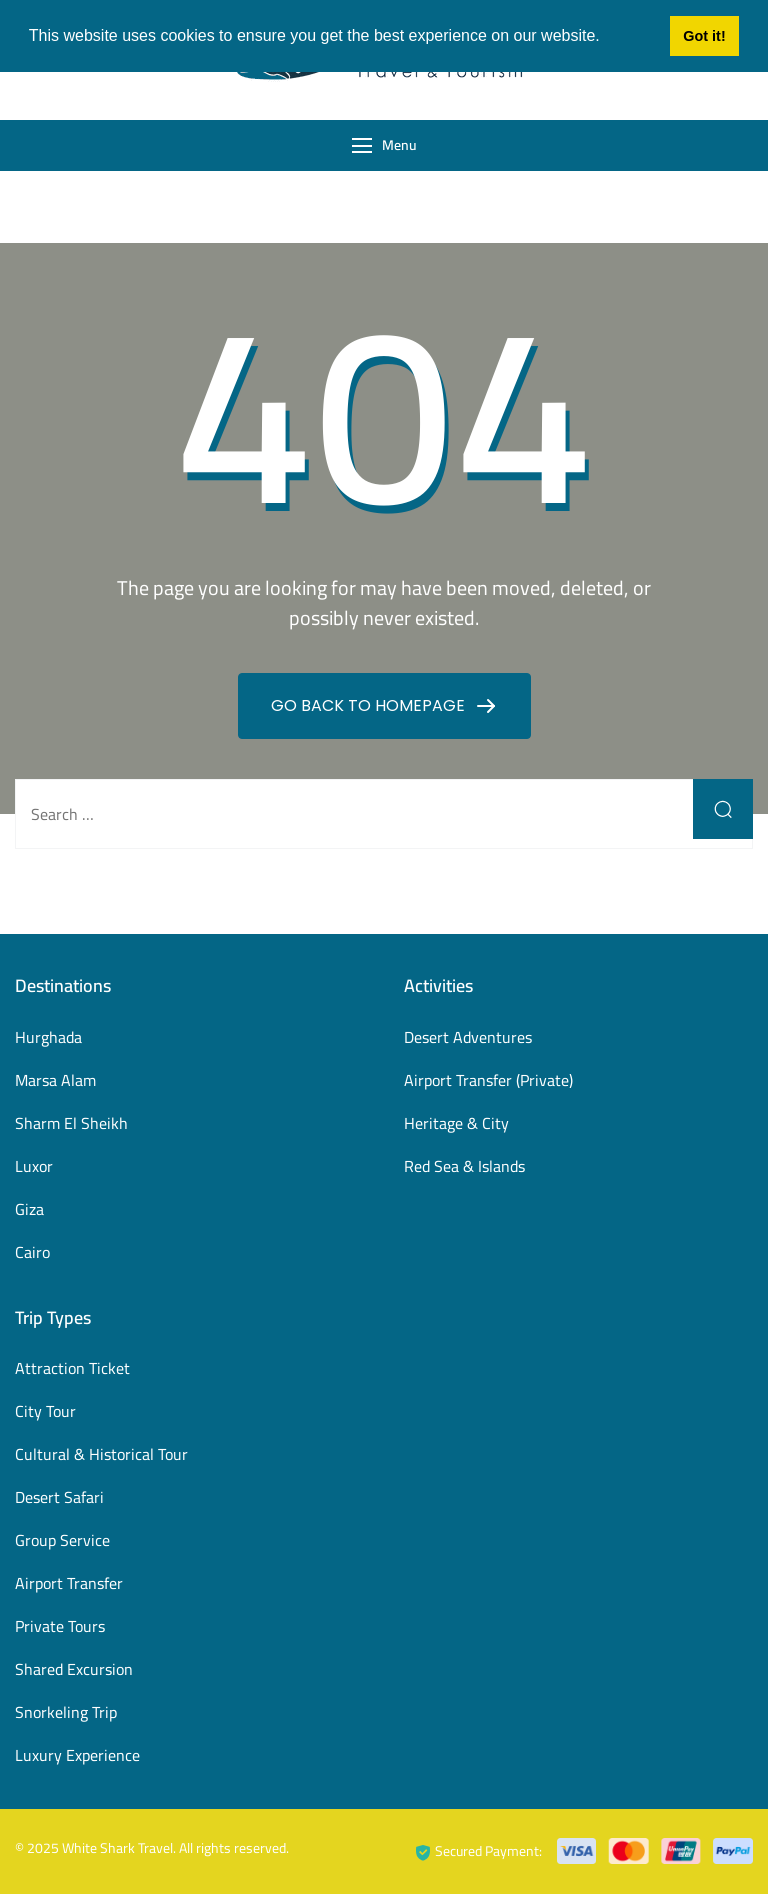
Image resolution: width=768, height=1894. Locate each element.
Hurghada (48, 1037)
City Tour (45, 1411)
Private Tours (60, 1626)
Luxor (34, 1166)
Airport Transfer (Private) (488, 1080)
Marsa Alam (55, 1080)
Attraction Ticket (72, 1368)
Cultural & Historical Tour (101, 1454)
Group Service (62, 1540)
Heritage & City (456, 1123)
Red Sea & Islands (464, 1166)
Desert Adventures (468, 1037)
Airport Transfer (69, 1583)
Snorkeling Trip (66, 1712)
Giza (29, 1209)
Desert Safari (59, 1497)
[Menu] (362, 145)
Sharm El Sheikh (71, 1123)
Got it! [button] (704, 36)
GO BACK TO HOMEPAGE (370, 705)
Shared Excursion (74, 1669)
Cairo (32, 1252)
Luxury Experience (77, 1755)
